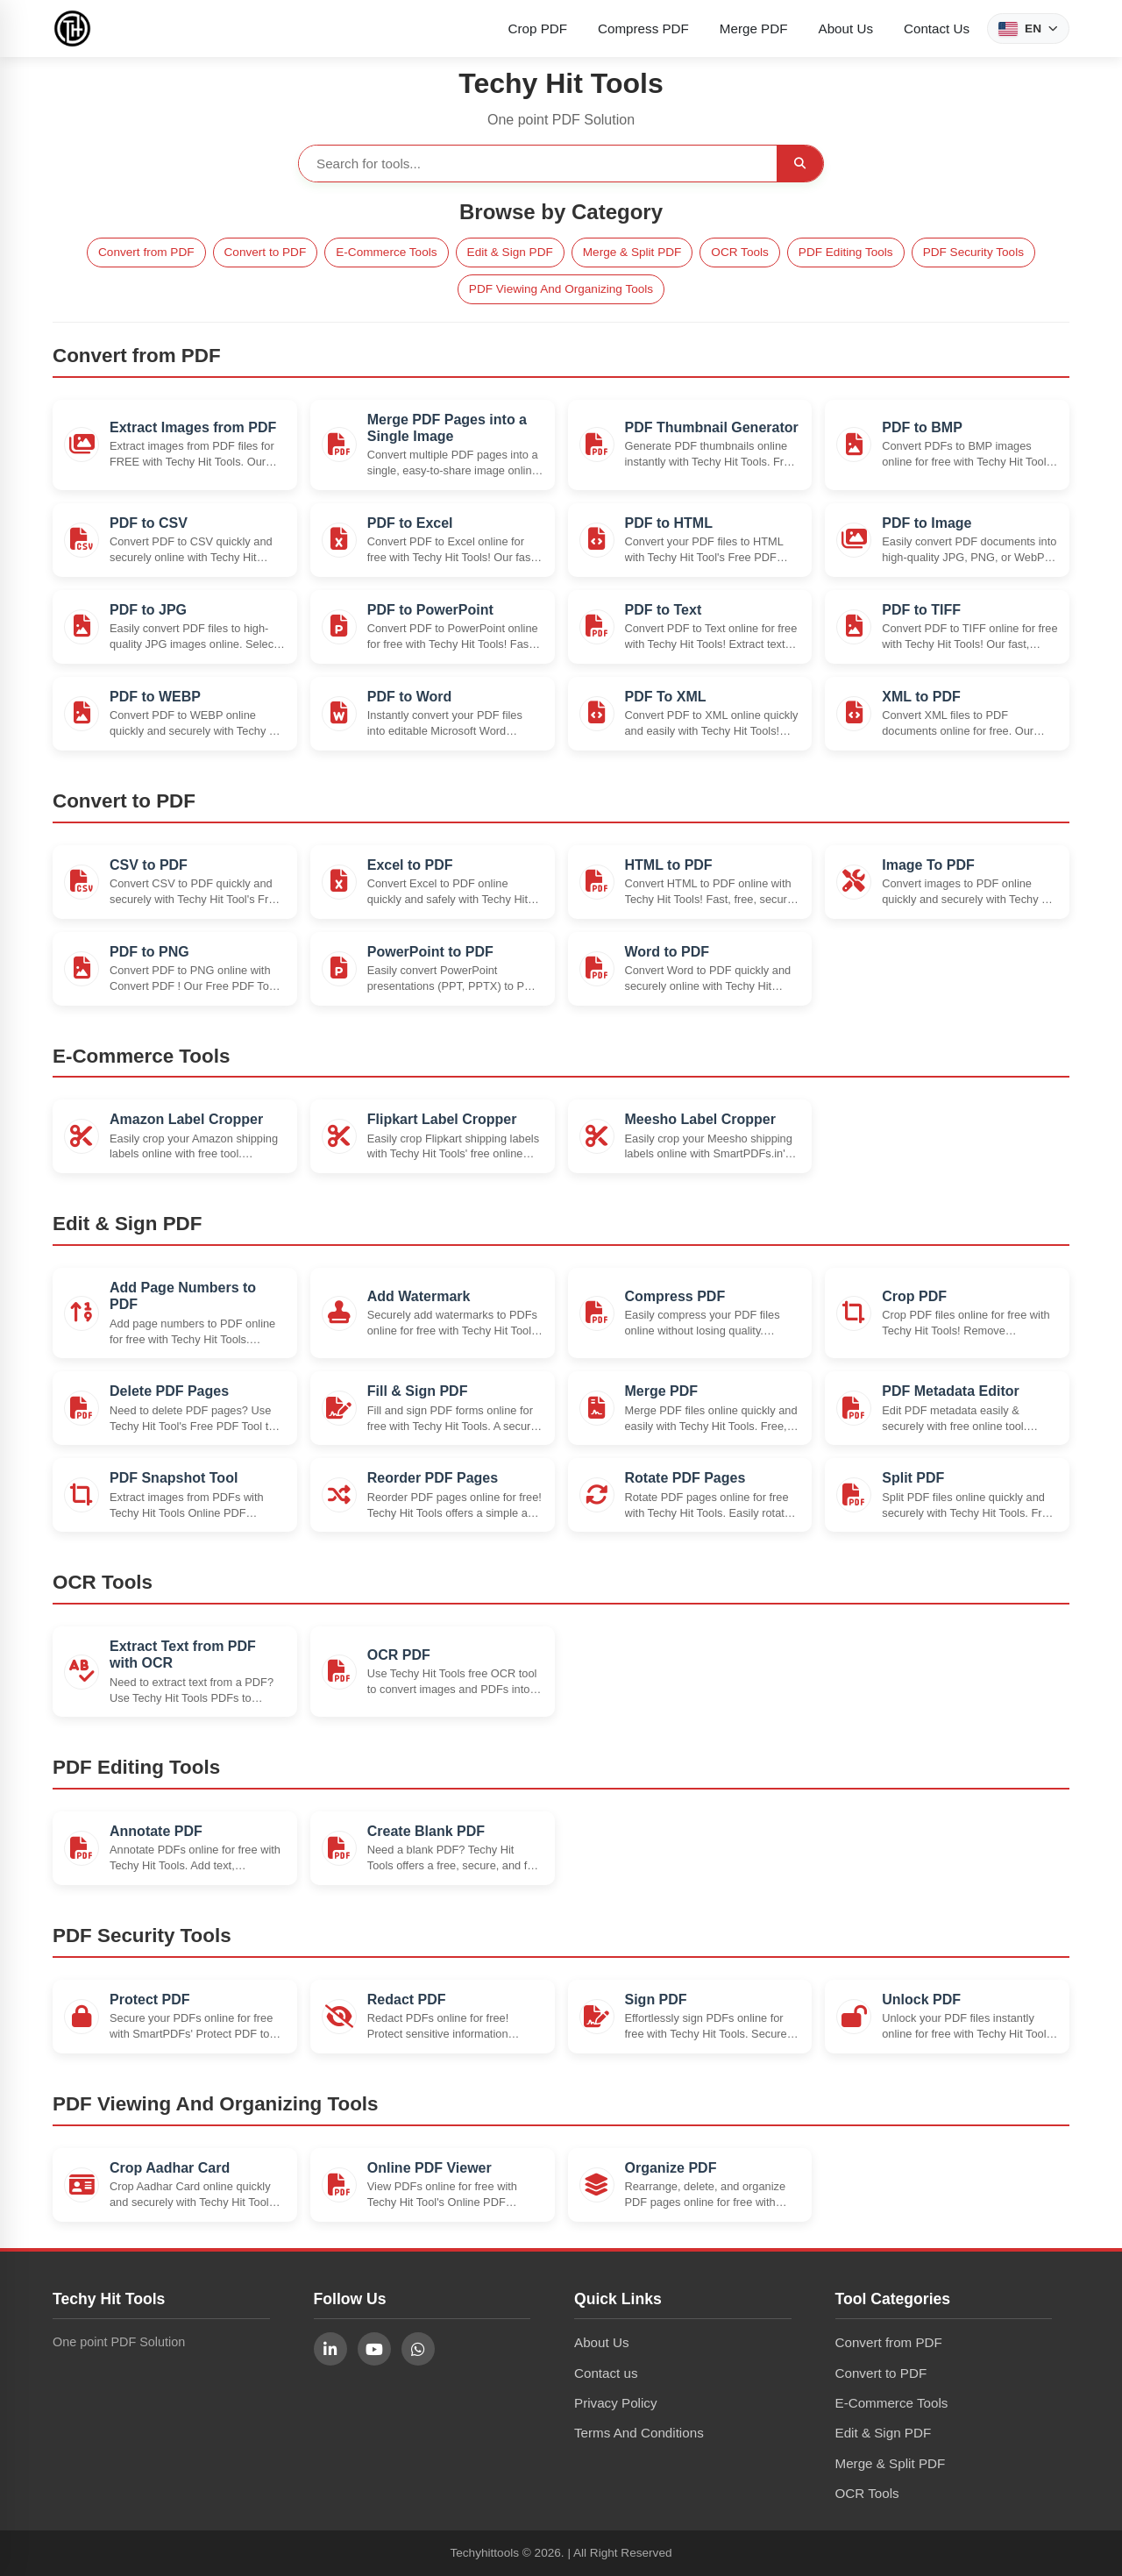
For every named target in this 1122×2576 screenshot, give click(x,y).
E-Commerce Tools (386, 252)
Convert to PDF (265, 252)
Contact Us (936, 28)
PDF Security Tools (973, 252)
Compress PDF (643, 28)
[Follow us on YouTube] (374, 2349)
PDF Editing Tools (846, 252)
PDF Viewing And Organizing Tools (561, 288)
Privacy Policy (615, 2402)
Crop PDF (538, 28)
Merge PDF (754, 28)
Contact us (606, 2373)
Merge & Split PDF (632, 252)
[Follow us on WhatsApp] (418, 2349)
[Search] (800, 163)
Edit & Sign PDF (510, 252)
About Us (846, 28)
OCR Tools (739, 252)
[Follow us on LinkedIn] (330, 2349)
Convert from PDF (146, 252)
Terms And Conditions (639, 2432)
